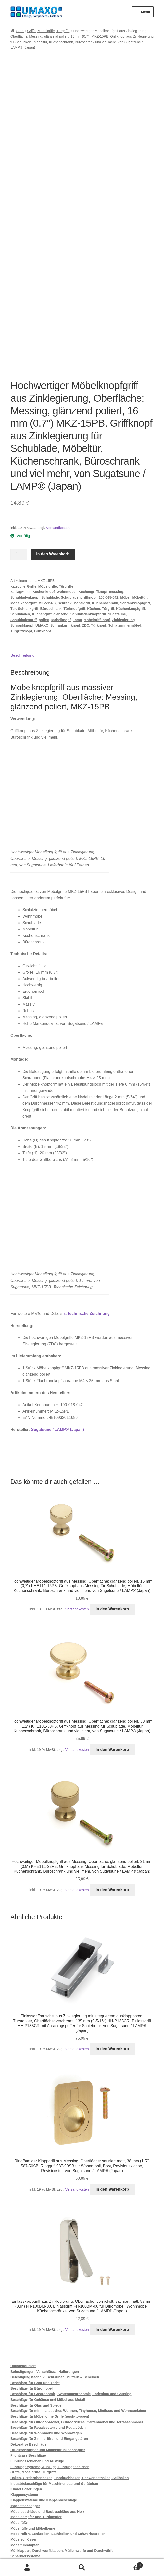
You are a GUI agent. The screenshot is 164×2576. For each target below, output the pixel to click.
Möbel (125, 519)
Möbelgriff (81, 525)
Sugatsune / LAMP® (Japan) (57, 1351)
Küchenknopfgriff (130, 530)
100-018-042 (108, 519)
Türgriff (108, 530)
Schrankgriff (28, 530)
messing (116, 513)
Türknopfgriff (74, 530)
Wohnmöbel (67, 513)
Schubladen (20, 536)
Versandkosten (58, 449)
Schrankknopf (21, 547)
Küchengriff (42, 536)
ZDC (85, 547)
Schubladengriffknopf (79, 519)
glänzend (60, 536)
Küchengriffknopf (92, 513)
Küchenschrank (105, 525)
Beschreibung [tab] (22, 577)
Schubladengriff (23, 542)
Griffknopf (42, 553)
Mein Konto (27, 2567)
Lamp (77, 542)
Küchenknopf (43, 513)
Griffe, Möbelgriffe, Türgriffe (48, 31)
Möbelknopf (61, 542)
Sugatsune (117, 536)
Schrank (64, 525)
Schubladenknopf (24, 519)
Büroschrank (50, 530)
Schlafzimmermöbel (124, 547)
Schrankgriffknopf (65, 547)
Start (20, 31)
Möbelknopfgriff (23, 525)
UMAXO (41, 547)
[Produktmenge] (18, 476)
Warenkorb (126, 2564)
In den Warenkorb (53, 476)
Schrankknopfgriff (135, 525)
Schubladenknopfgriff (88, 536)
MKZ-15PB (47, 525)
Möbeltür (139, 519)
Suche (82, 2567)
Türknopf (98, 547)
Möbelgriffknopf (97, 542)
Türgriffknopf (21, 553)
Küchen (93, 530)
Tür (13, 530)
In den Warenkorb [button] (112, 1531)
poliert (44, 542)
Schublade (50, 519)
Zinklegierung (123, 542)
